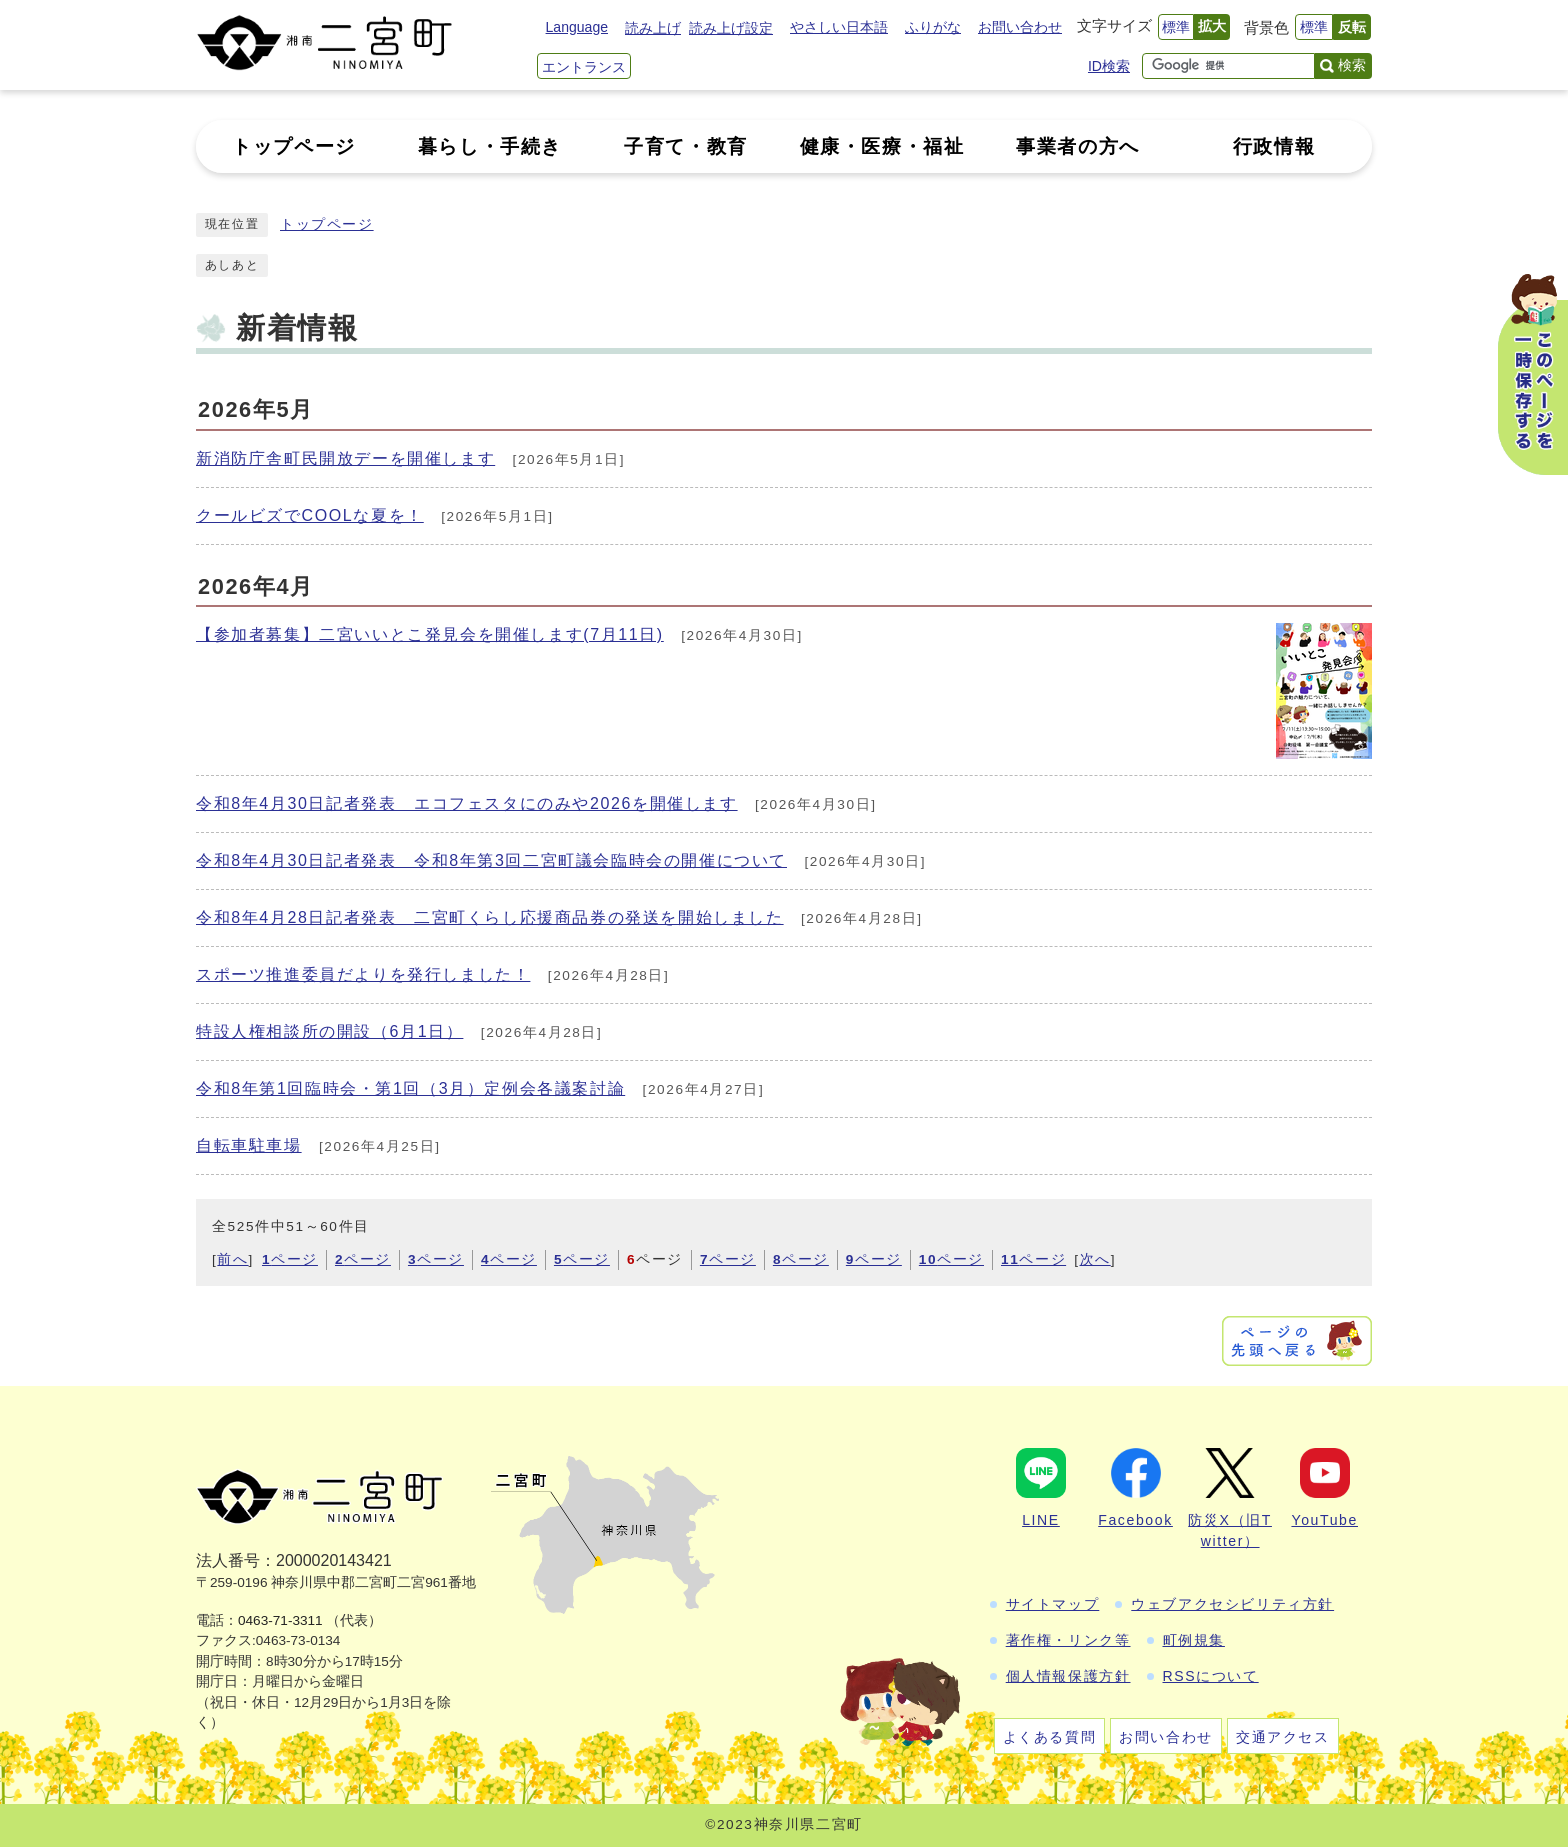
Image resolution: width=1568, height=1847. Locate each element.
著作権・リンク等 (1068, 1640)
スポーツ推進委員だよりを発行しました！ (363, 974)
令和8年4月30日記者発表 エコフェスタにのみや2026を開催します (467, 803)
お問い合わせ (1020, 27)
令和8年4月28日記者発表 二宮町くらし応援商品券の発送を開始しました (490, 917)
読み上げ (653, 28)
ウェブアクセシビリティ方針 (1232, 1604)
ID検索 (1109, 66)
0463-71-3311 (280, 1620)
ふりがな (933, 27)
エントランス (584, 67)
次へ (1095, 1259)
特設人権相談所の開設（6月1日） (329, 1031)
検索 (1352, 65)
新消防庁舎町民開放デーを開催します (345, 458)
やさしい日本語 (839, 27)
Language (577, 27)
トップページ (327, 224)
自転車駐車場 (249, 1145)
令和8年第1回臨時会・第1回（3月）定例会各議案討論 (410, 1088)
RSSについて (1211, 1676)
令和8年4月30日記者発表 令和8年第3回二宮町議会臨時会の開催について (491, 860)
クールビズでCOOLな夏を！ (310, 515)
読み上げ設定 (731, 28)
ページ (290, 1259)
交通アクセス (1283, 1737)
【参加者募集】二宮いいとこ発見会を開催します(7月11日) (430, 634)
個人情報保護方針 (1068, 1676)
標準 (1176, 27)
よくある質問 (1050, 1737)
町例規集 (1194, 1640)
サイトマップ (1053, 1604)
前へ (232, 1259)
